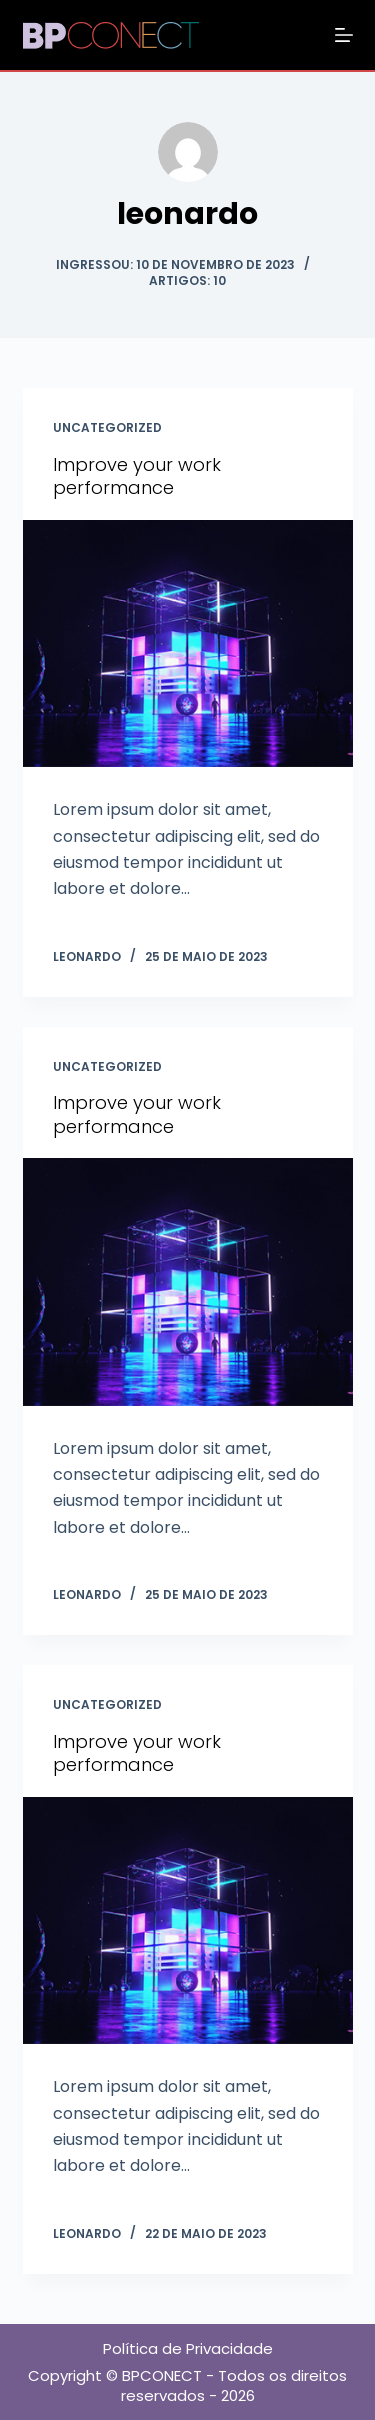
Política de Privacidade (188, 2348)
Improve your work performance (137, 476)
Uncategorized (107, 427)
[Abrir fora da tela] (344, 35)
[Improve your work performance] (188, 644)
